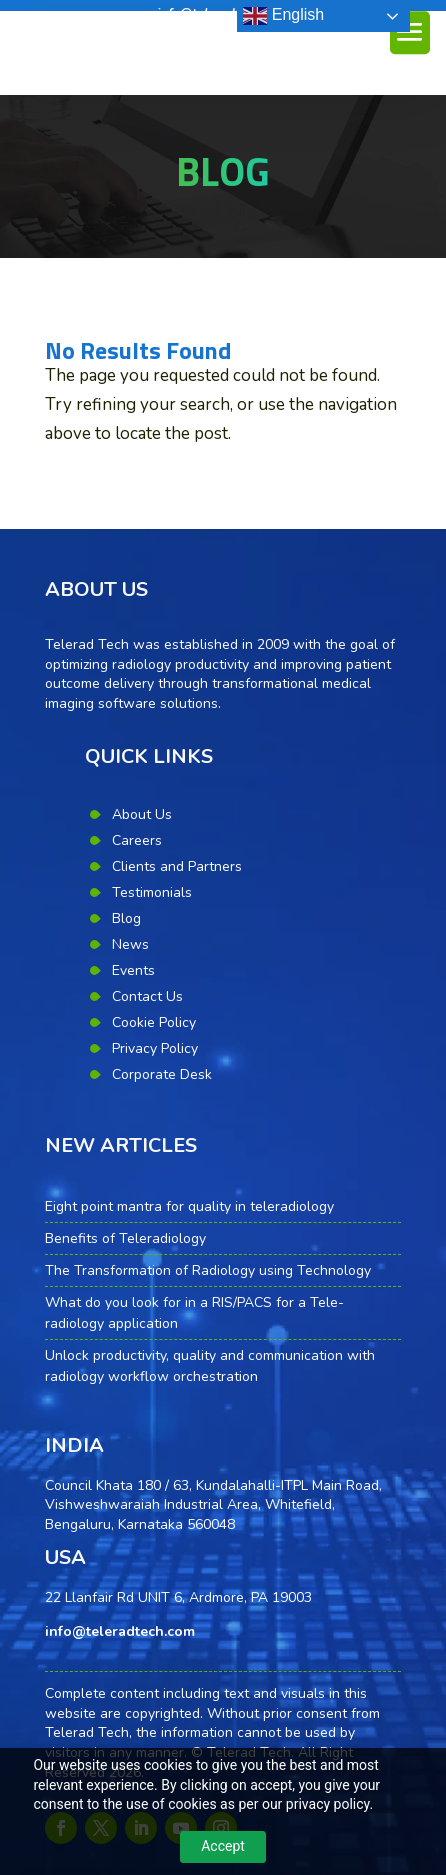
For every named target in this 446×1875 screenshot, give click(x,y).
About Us (142, 814)
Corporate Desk (162, 1074)
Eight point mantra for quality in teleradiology (189, 1206)
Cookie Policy (154, 1022)
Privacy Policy (155, 1048)
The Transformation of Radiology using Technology (208, 1270)
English (283, 16)
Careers (137, 840)
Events (133, 970)
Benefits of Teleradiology (125, 1238)
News (130, 944)
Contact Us (147, 996)
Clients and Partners (177, 866)
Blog (126, 918)
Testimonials (152, 892)
